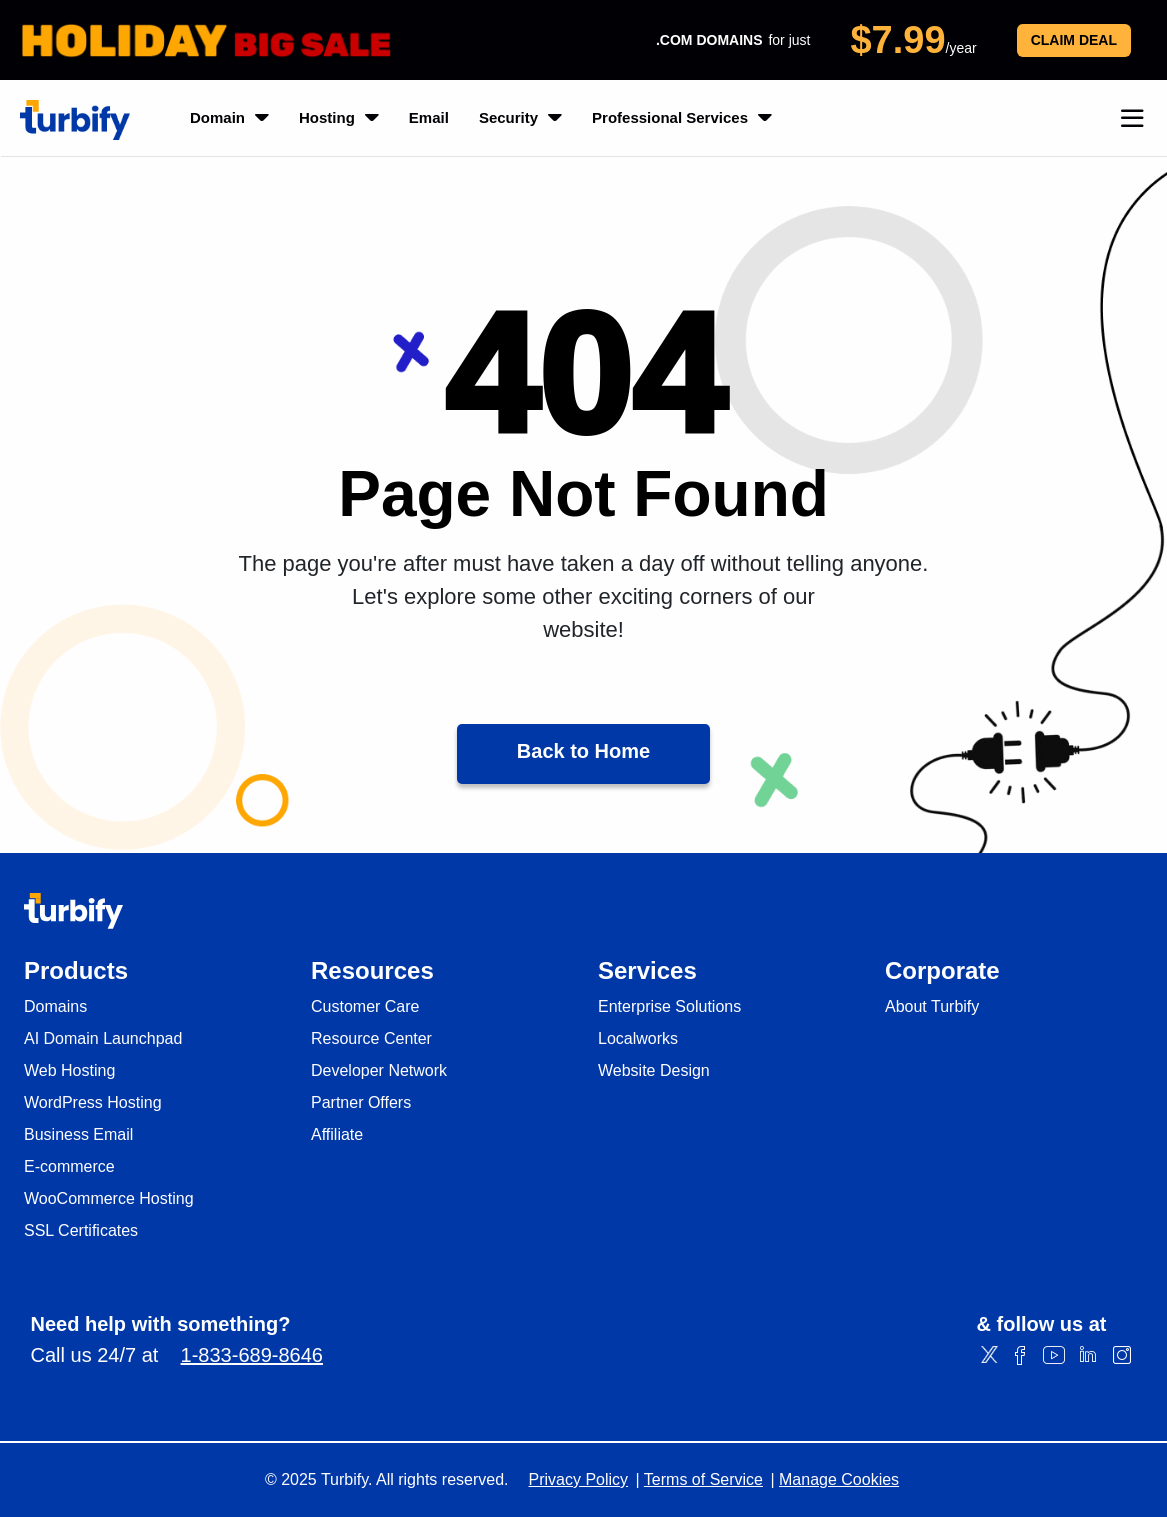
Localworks (638, 1039)
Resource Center (371, 1039)
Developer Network (379, 1071)
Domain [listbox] (229, 117)
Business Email (78, 1135)
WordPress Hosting (93, 1103)
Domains (55, 1007)
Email (429, 117)
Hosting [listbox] (339, 117)
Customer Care (365, 1007)
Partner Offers (361, 1103)
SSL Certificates (81, 1231)
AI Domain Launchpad (103, 1039)
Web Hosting (69, 1071)
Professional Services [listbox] (682, 117)
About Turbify (932, 1007)
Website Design (654, 1071)
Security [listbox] (520, 117)
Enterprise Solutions (669, 1007)
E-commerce (69, 1167)
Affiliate (337, 1135)
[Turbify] (75, 120)
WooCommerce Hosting (109, 1199)
